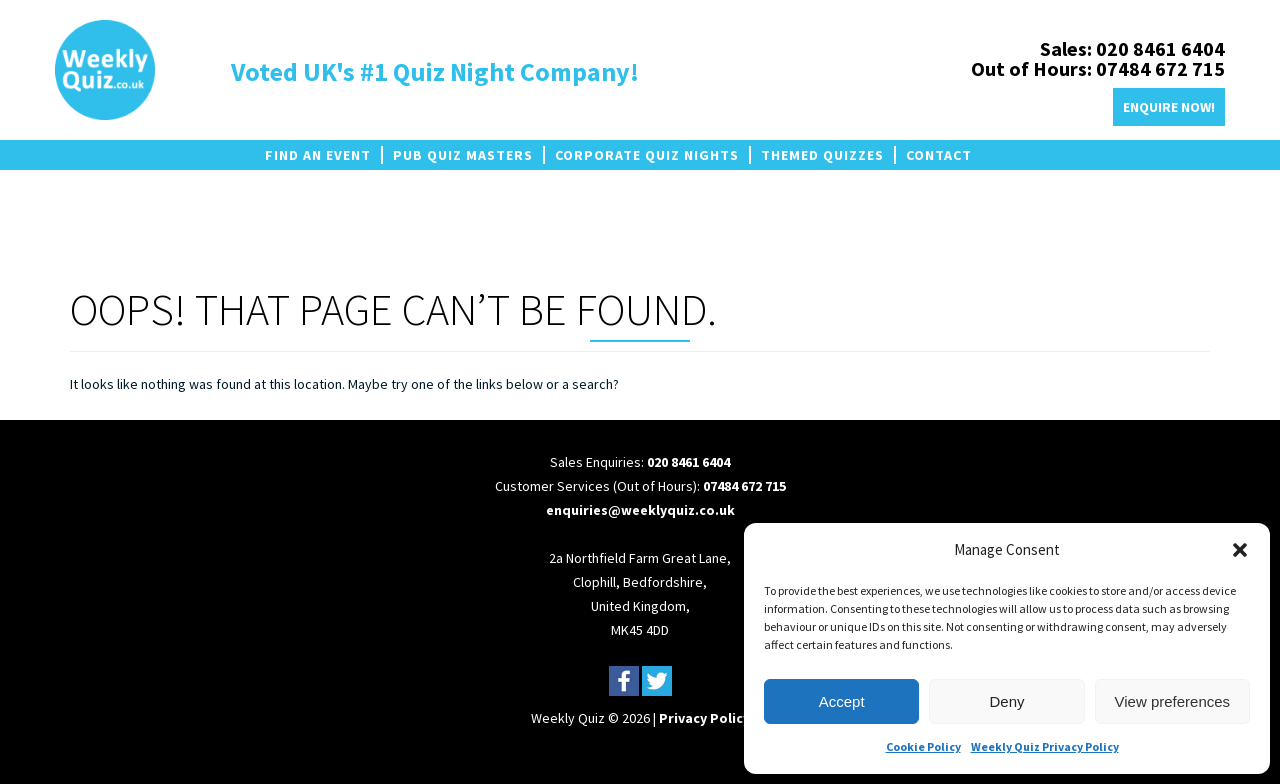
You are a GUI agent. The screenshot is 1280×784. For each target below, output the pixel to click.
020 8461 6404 (688, 462)
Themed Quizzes (822, 155)
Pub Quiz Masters (463, 155)
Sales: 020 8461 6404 (1132, 48)
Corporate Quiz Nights (647, 155)
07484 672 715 (744, 486)
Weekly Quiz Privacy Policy (1045, 746)
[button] (1240, 550)
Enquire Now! (1169, 107)
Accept (842, 701)
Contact (939, 155)
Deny (1006, 701)
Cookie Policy (923, 746)
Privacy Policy (704, 718)
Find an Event (318, 155)
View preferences (1173, 701)
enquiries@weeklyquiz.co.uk (640, 510)
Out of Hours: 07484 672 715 (1098, 68)
